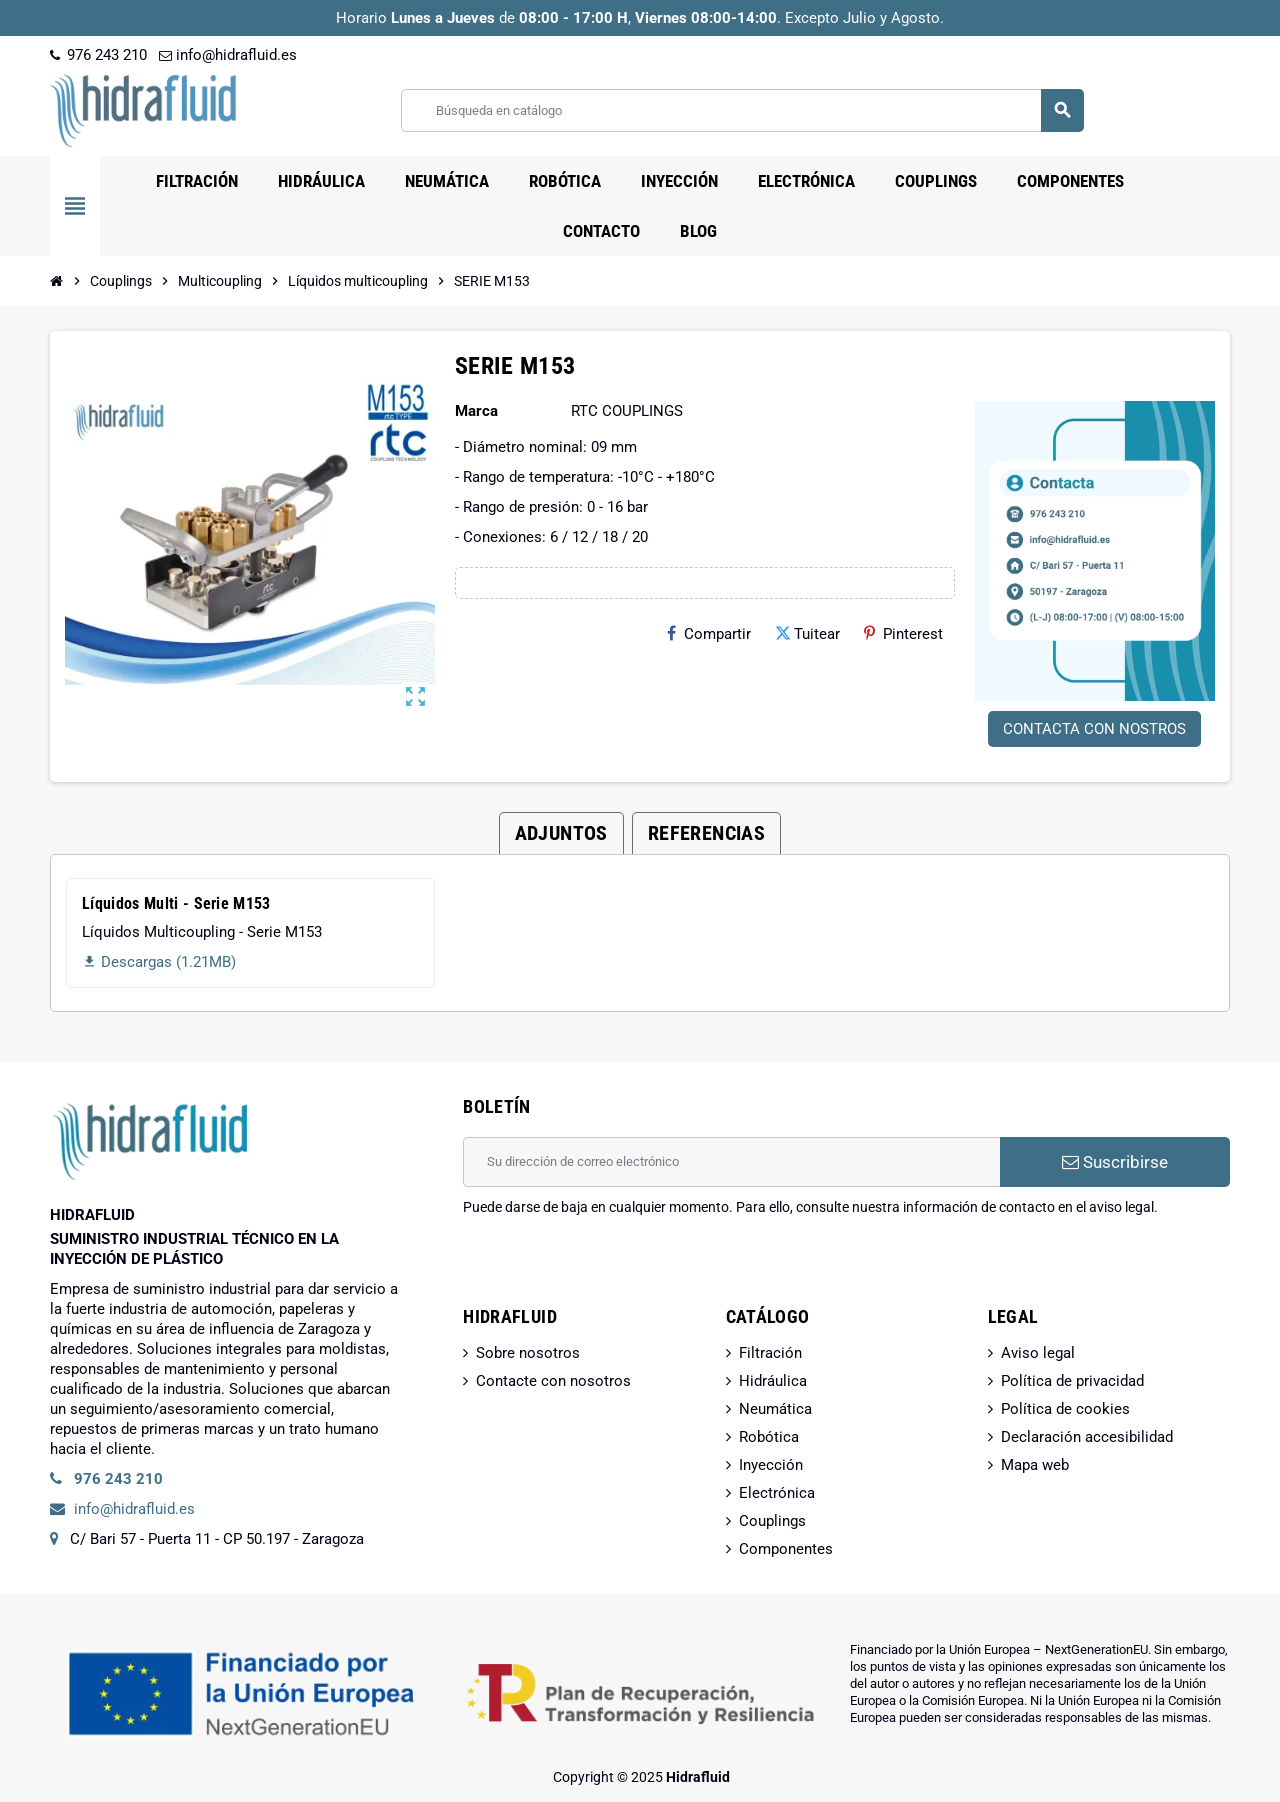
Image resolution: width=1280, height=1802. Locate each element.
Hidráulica (773, 1381)
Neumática (775, 1409)
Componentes (786, 1549)
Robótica (769, 1437)
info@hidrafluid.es (228, 55)
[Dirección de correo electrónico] (731, 1162)
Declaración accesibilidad (1087, 1437)
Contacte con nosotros (553, 1381)
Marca (476, 411)
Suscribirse (1115, 1162)
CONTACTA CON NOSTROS (1094, 729)
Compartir (709, 634)
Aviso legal (1038, 1353)
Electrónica (777, 1493)
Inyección (771, 1465)
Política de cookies (1065, 1409)
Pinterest (903, 634)
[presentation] (615, 1268)
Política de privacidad (1072, 1381)
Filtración (770, 1353)
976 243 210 (98, 55)
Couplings (772, 1521)
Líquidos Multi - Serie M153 (176, 903)
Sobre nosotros (528, 1353)
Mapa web (1035, 1465)
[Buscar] (742, 110)
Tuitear (807, 634)
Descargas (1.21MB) (159, 962)
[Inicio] (57, 281)
